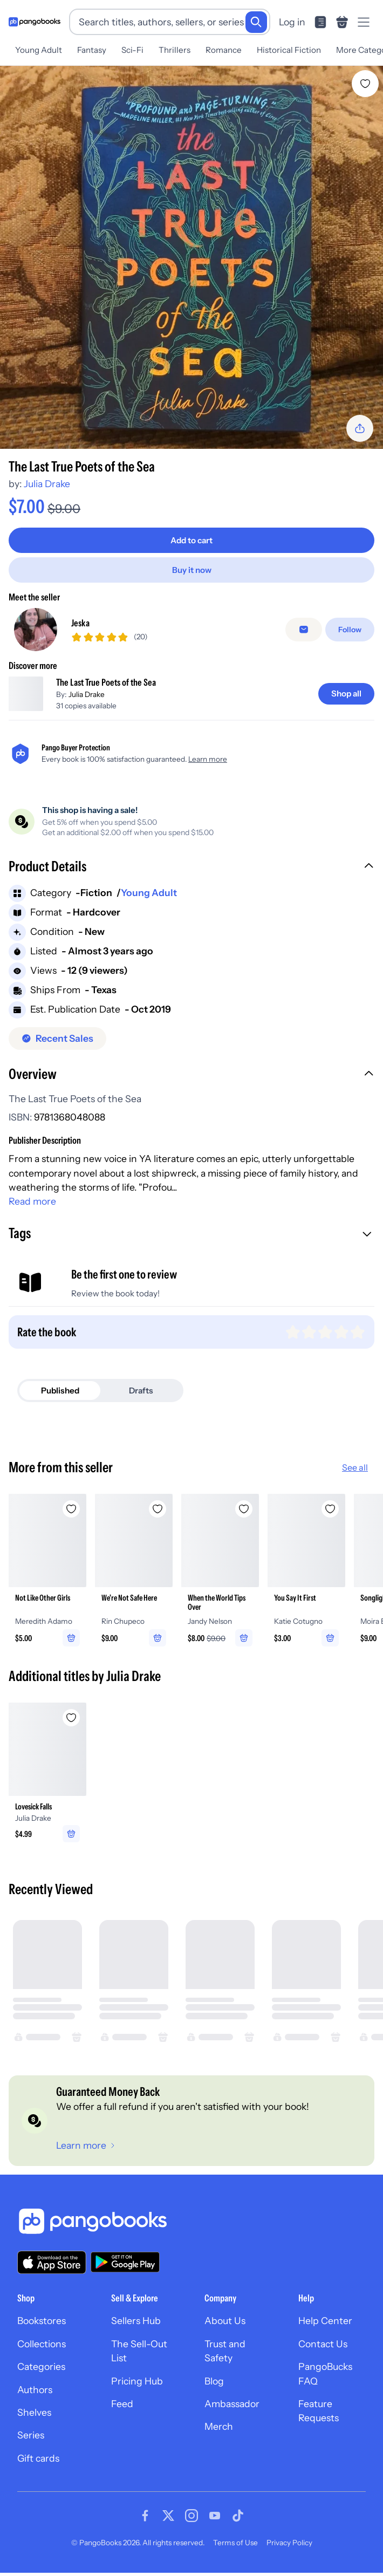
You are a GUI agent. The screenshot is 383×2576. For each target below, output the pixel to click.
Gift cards (38, 2465)
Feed (122, 2411)
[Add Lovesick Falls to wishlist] (71, 1725)
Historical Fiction (289, 50)
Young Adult (38, 50)
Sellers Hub (136, 2328)
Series (30, 2443)
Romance (224, 50)
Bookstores (41, 2328)
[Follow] (349, 633)
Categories (41, 2374)
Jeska (80, 626)
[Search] (256, 22)
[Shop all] (346, 701)
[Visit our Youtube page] (214, 2523)
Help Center (325, 2328)
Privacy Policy (289, 2550)
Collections (41, 2351)
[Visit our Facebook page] (145, 2523)
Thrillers (174, 50)
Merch (218, 2434)
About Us (224, 2328)
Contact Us (322, 2351)
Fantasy (91, 50)
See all (355, 1475)
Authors (34, 2397)
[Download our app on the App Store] (51, 2269)
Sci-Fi (132, 50)
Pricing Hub (137, 2388)
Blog (214, 2388)
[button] (191, 875)
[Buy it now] (191, 570)
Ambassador (231, 2411)
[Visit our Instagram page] (191, 2523)
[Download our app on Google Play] (125, 2270)
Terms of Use (235, 2550)
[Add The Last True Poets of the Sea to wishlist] (365, 83)
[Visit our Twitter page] (168, 2523)
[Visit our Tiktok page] (237, 2523)
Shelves (34, 2419)
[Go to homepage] (34, 21)
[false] (303, 633)
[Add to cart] (191, 540)
